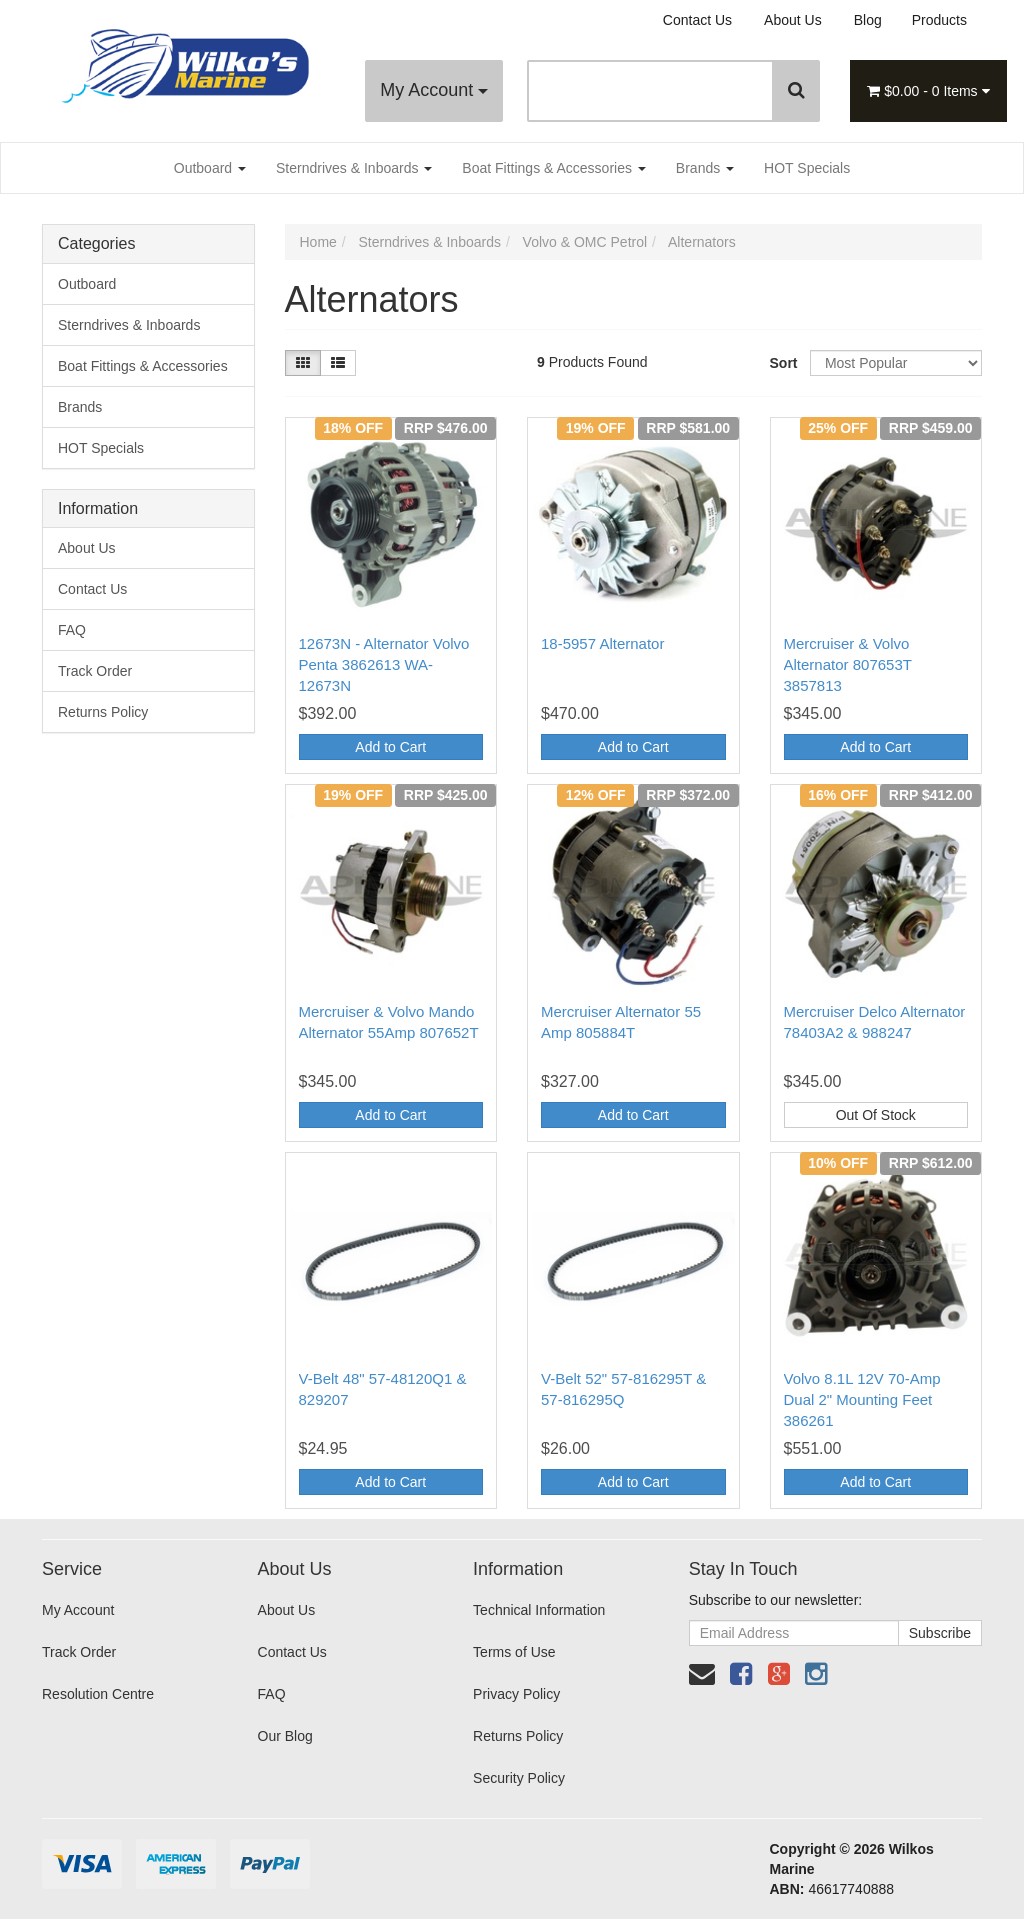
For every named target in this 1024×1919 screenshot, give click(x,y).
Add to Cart (390, 747)
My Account (434, 90)
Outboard (210, 168)
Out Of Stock (876, 1115)
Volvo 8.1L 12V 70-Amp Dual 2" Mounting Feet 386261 (862, 1399)
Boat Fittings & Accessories (554, 168)
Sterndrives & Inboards (354, 168)
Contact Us (697, 20)
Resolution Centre (98, 1694)
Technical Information (539, 1610)
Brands (705, 168)
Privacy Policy (516, 1694)
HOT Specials (807, 168)
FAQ (72, 630)
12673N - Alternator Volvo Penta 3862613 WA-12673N (384, 664)
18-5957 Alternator (602, 643)
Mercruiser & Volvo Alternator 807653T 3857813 (848, 664)
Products (939, 20)
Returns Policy (103, 712)
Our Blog (285, 1736)
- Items (928, 91)
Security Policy (519, 1778)
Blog (868, 20)
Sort (782, 363)
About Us (793, 20)
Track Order (95, 671)
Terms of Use (514, 1652)
